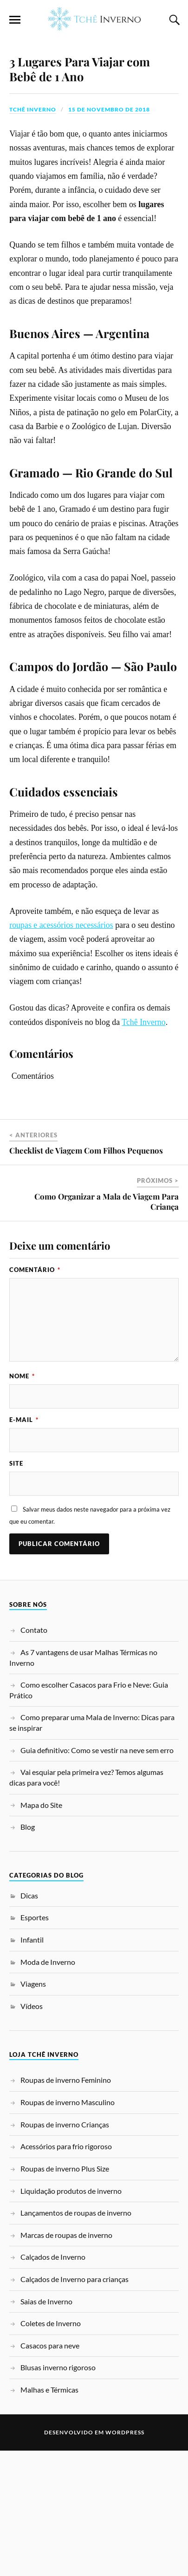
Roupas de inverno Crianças (64, 2249)
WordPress (124, 2557)
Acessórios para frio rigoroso (66, 2271)
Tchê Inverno (32, 234)
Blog (27, 1952)
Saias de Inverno (46, 2426)
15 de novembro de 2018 (109, 234)
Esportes (34, 2042)
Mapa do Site (41, 1929)
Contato (33, 1755)
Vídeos (31, 2131)
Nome (22, 1501)
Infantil (32, 2065)
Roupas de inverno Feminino (65, 2205)
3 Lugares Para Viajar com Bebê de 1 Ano (79, 194)
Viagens (33, 2109)
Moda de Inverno (47, 2087)
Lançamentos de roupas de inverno (75, 2338)
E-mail (24, 1545)
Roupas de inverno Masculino (67, 2227)
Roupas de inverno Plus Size (64, 2293)
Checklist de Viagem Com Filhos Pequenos (86, 1276)
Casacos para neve (49, 2470)
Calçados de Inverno (52, 2382)
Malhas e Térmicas (49, 2515)
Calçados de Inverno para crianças (74, 2404)
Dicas (29, 2020)
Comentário (34, 1395)
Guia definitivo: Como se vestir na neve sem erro (97, 1875)
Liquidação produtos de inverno (71, 2315)
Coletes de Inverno (50, 2448)
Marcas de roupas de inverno (66, 2360)
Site (16, 1588)
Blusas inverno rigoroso (58, 2492)
